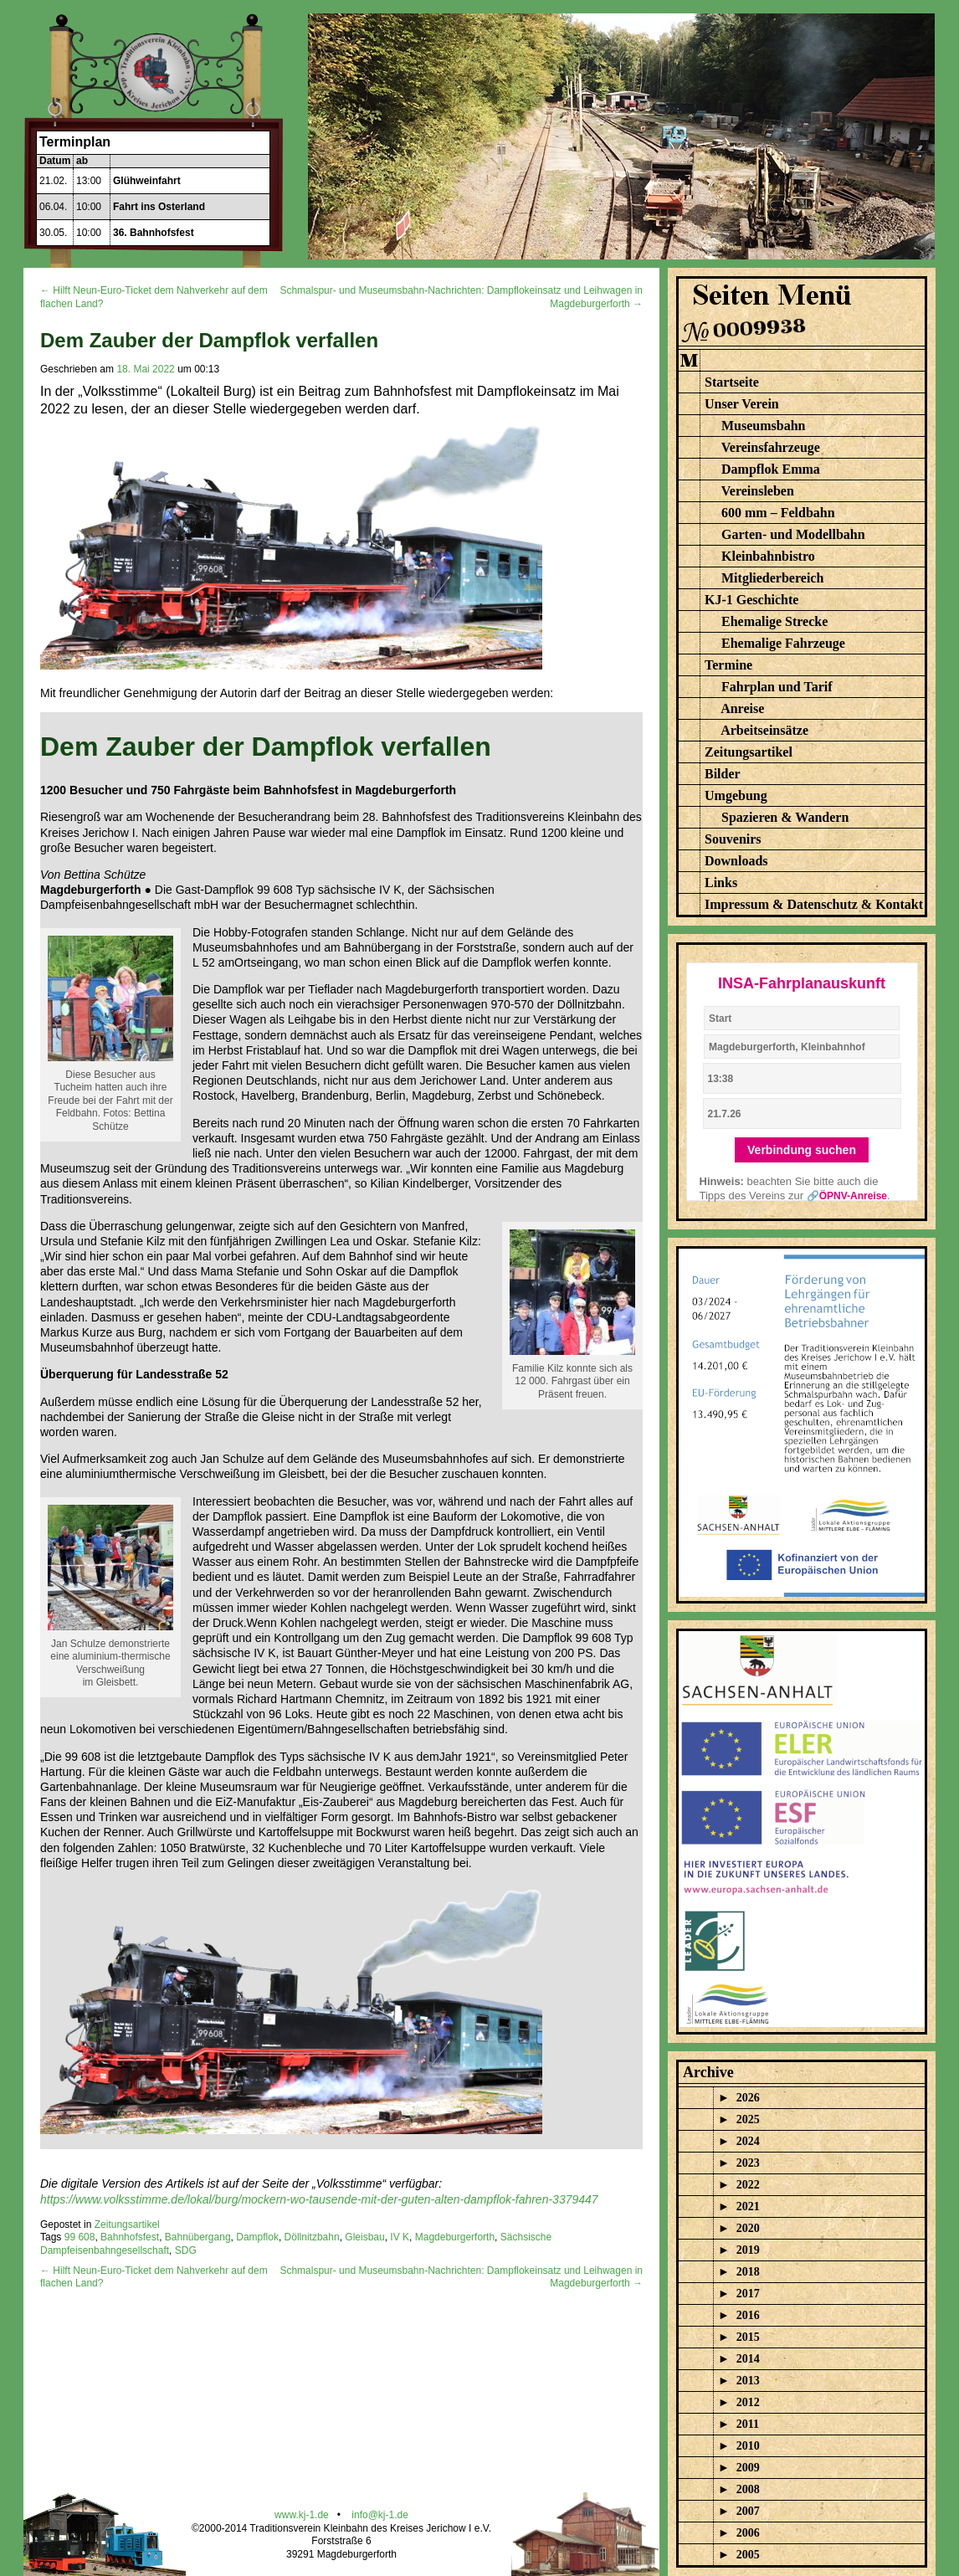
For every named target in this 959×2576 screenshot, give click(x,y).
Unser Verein (742, 404)
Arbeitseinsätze (764, 730)
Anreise (742, 708)
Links (721, 882)
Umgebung (736, 795)
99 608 (79, 2237)
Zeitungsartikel (127, 2224)
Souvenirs (733, 839)
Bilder (723, 774)
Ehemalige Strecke (774, 621)
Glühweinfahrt (147, 181)
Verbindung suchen (801, 1150)
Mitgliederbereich (772, 578)
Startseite (732, 382)
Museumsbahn (763, 425)
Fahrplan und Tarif (777, 687)
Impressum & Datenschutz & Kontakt (814, 904)
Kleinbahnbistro (768, 556)
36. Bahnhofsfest (153, 233)
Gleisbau (364, 2237)
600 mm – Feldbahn (778, 512)
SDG (186, 2250)
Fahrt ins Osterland (159, 207)
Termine (728, 665)
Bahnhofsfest (129, 2237)
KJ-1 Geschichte (751, 600)
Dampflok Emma (770, 469)
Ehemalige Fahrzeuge (783, 643)
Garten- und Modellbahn (793, 534)
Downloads (736, 861)
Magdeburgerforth (455, 2237)
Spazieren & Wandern (785, 817)
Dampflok (257, 2237)
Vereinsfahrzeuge (770, 447)
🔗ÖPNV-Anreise (847, 1196)
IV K (399, 2237)
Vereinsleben (757, 491)
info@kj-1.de (379, 2515)
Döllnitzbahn (312, 2237)
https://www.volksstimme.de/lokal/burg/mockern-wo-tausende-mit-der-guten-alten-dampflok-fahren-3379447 (319, 2199)
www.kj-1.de (301, 2515)
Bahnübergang (198, 2237)
